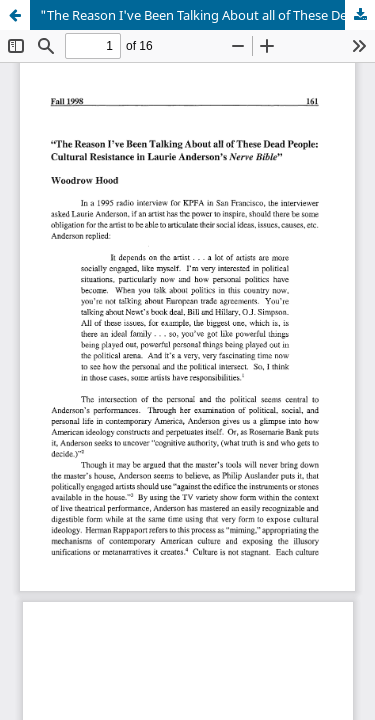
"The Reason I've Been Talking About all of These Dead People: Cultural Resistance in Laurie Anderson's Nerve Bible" (207, 15)
